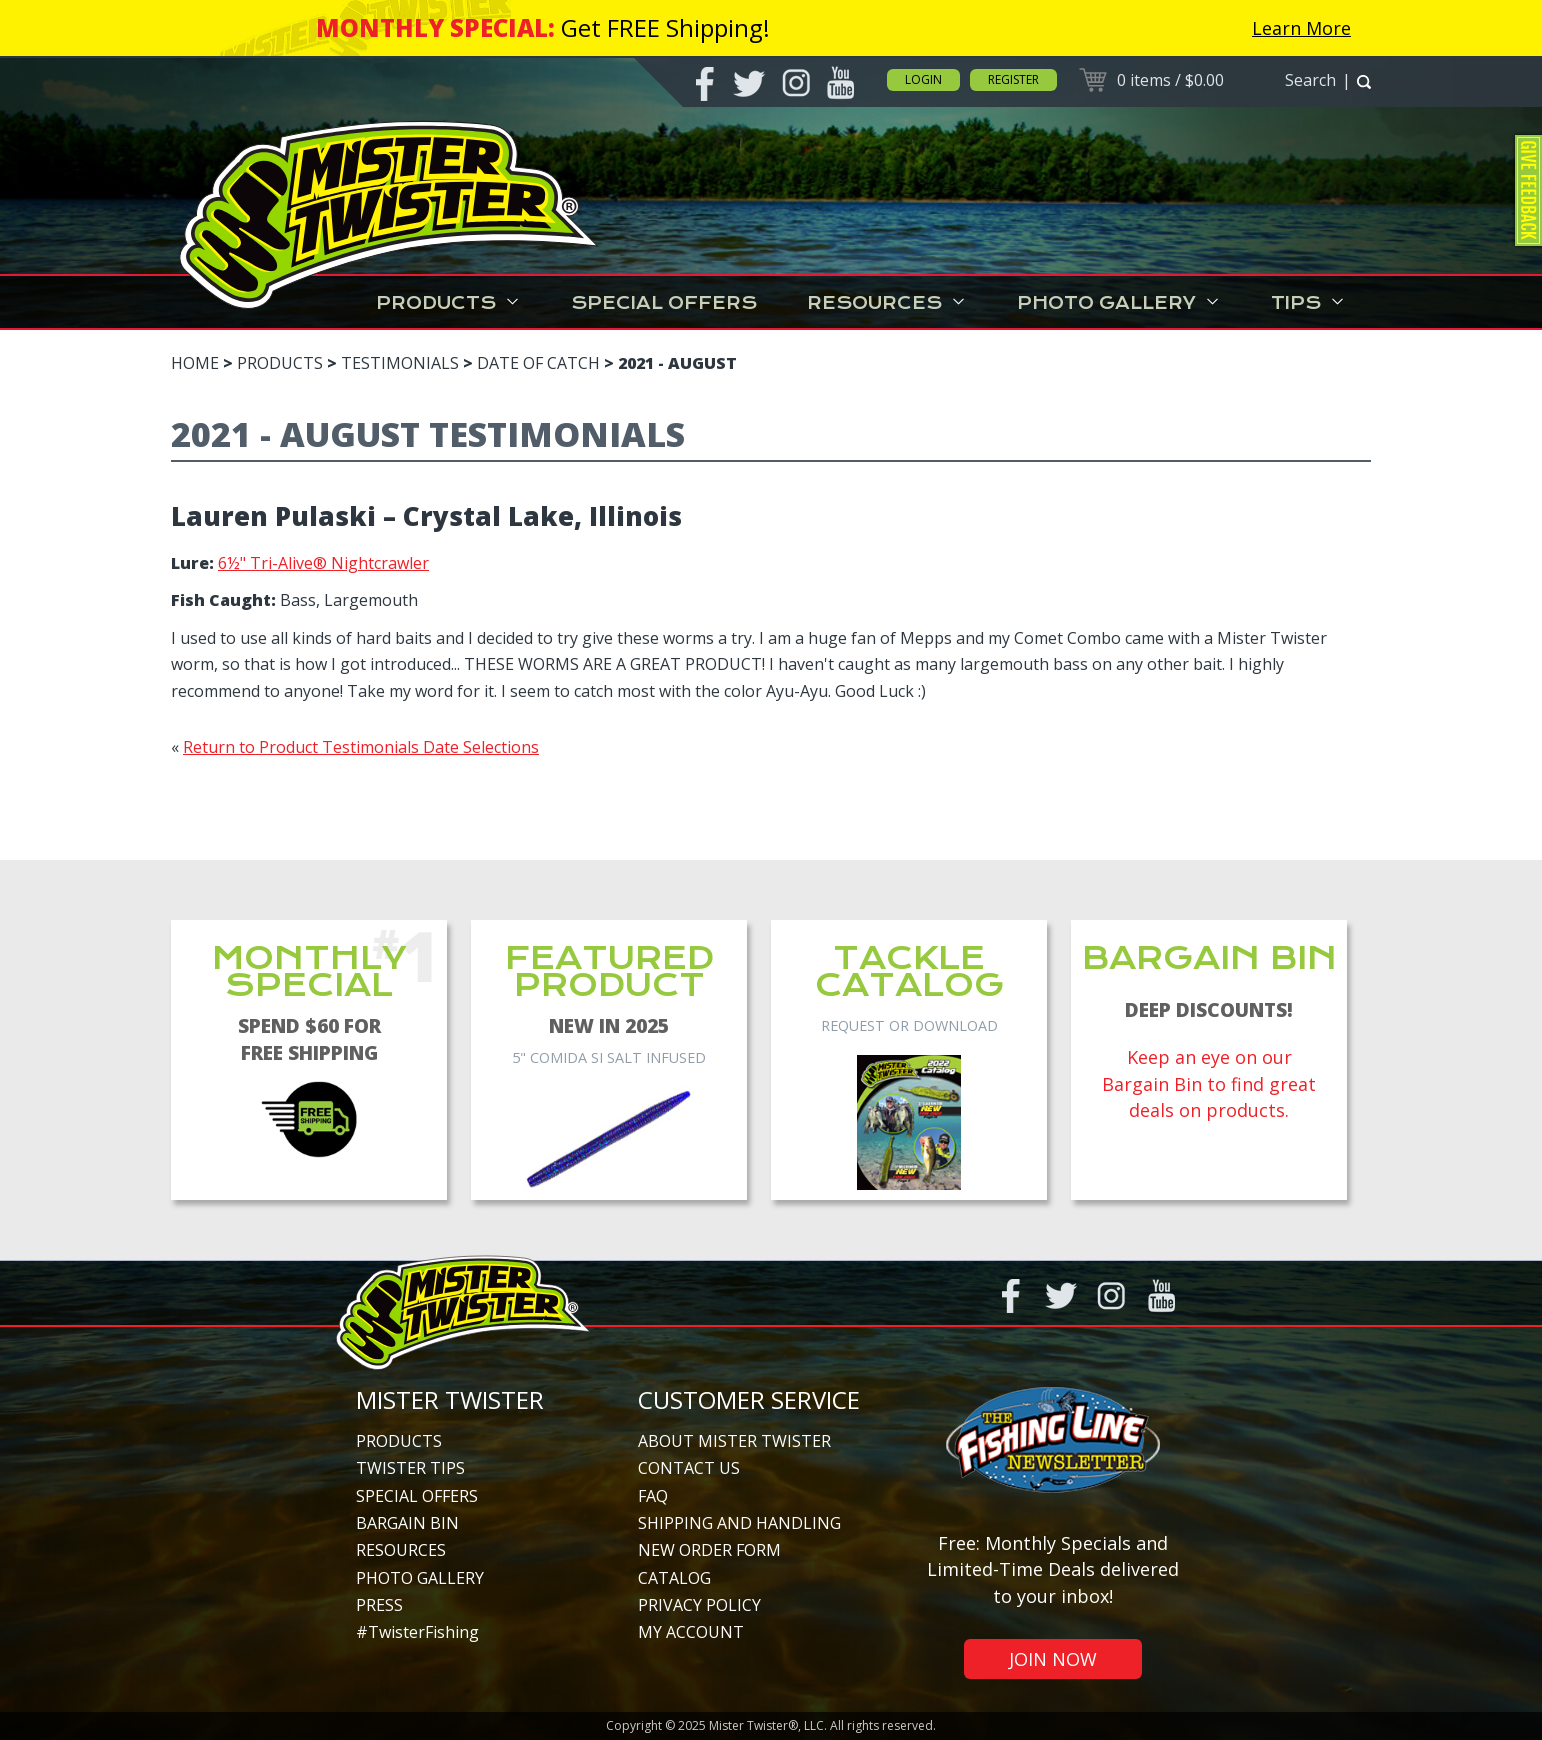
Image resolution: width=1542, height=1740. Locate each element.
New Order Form (709, 1550)
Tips (1308, 303)
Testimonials (400, 363)
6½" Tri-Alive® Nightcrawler (323, 563)
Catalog (674, 1578)
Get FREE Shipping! (665, 27)
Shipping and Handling (739, 1523)
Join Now (1053, 1659)
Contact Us (689, 1468)
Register (1013, 79)
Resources (887, 303)
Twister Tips (410, 1468)
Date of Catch (538, 363)
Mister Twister (450, 1399)
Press (379, 1605)
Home (195, 363)
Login (923, 79)
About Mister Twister (734, 1441)
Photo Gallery (1119, 303)
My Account (691, 1632)
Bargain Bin (407, 1523)
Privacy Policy (699, 1605)
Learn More (1301, 28)
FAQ (653, 1496)
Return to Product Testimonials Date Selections (361, 747)
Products (448, 303)
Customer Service (749, 1399)
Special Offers (664, 303)
